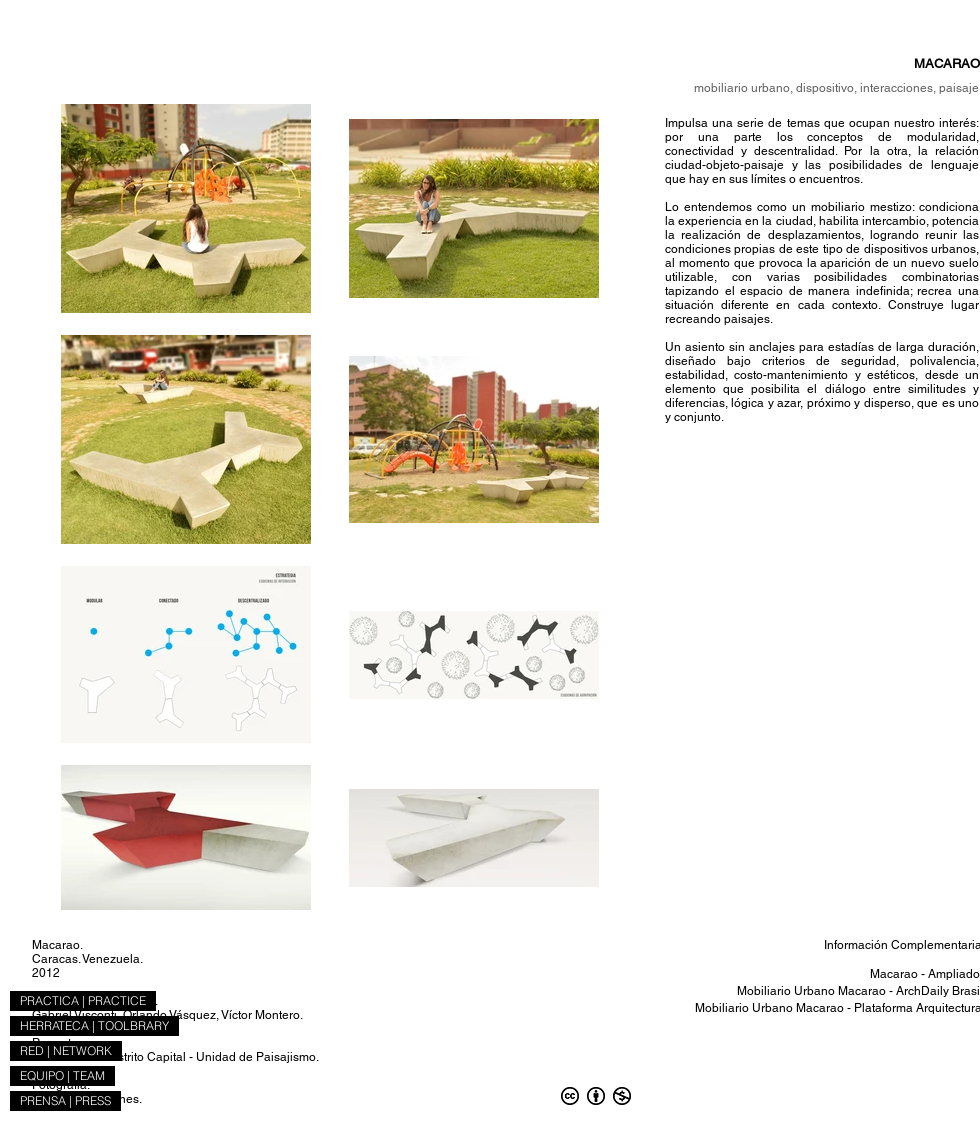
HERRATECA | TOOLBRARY (94, 1025)
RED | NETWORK (66, 1050)
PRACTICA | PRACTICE (83, 1000)
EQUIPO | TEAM (62, 1075)
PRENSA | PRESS (65, 1100)
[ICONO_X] (84, 1126)
